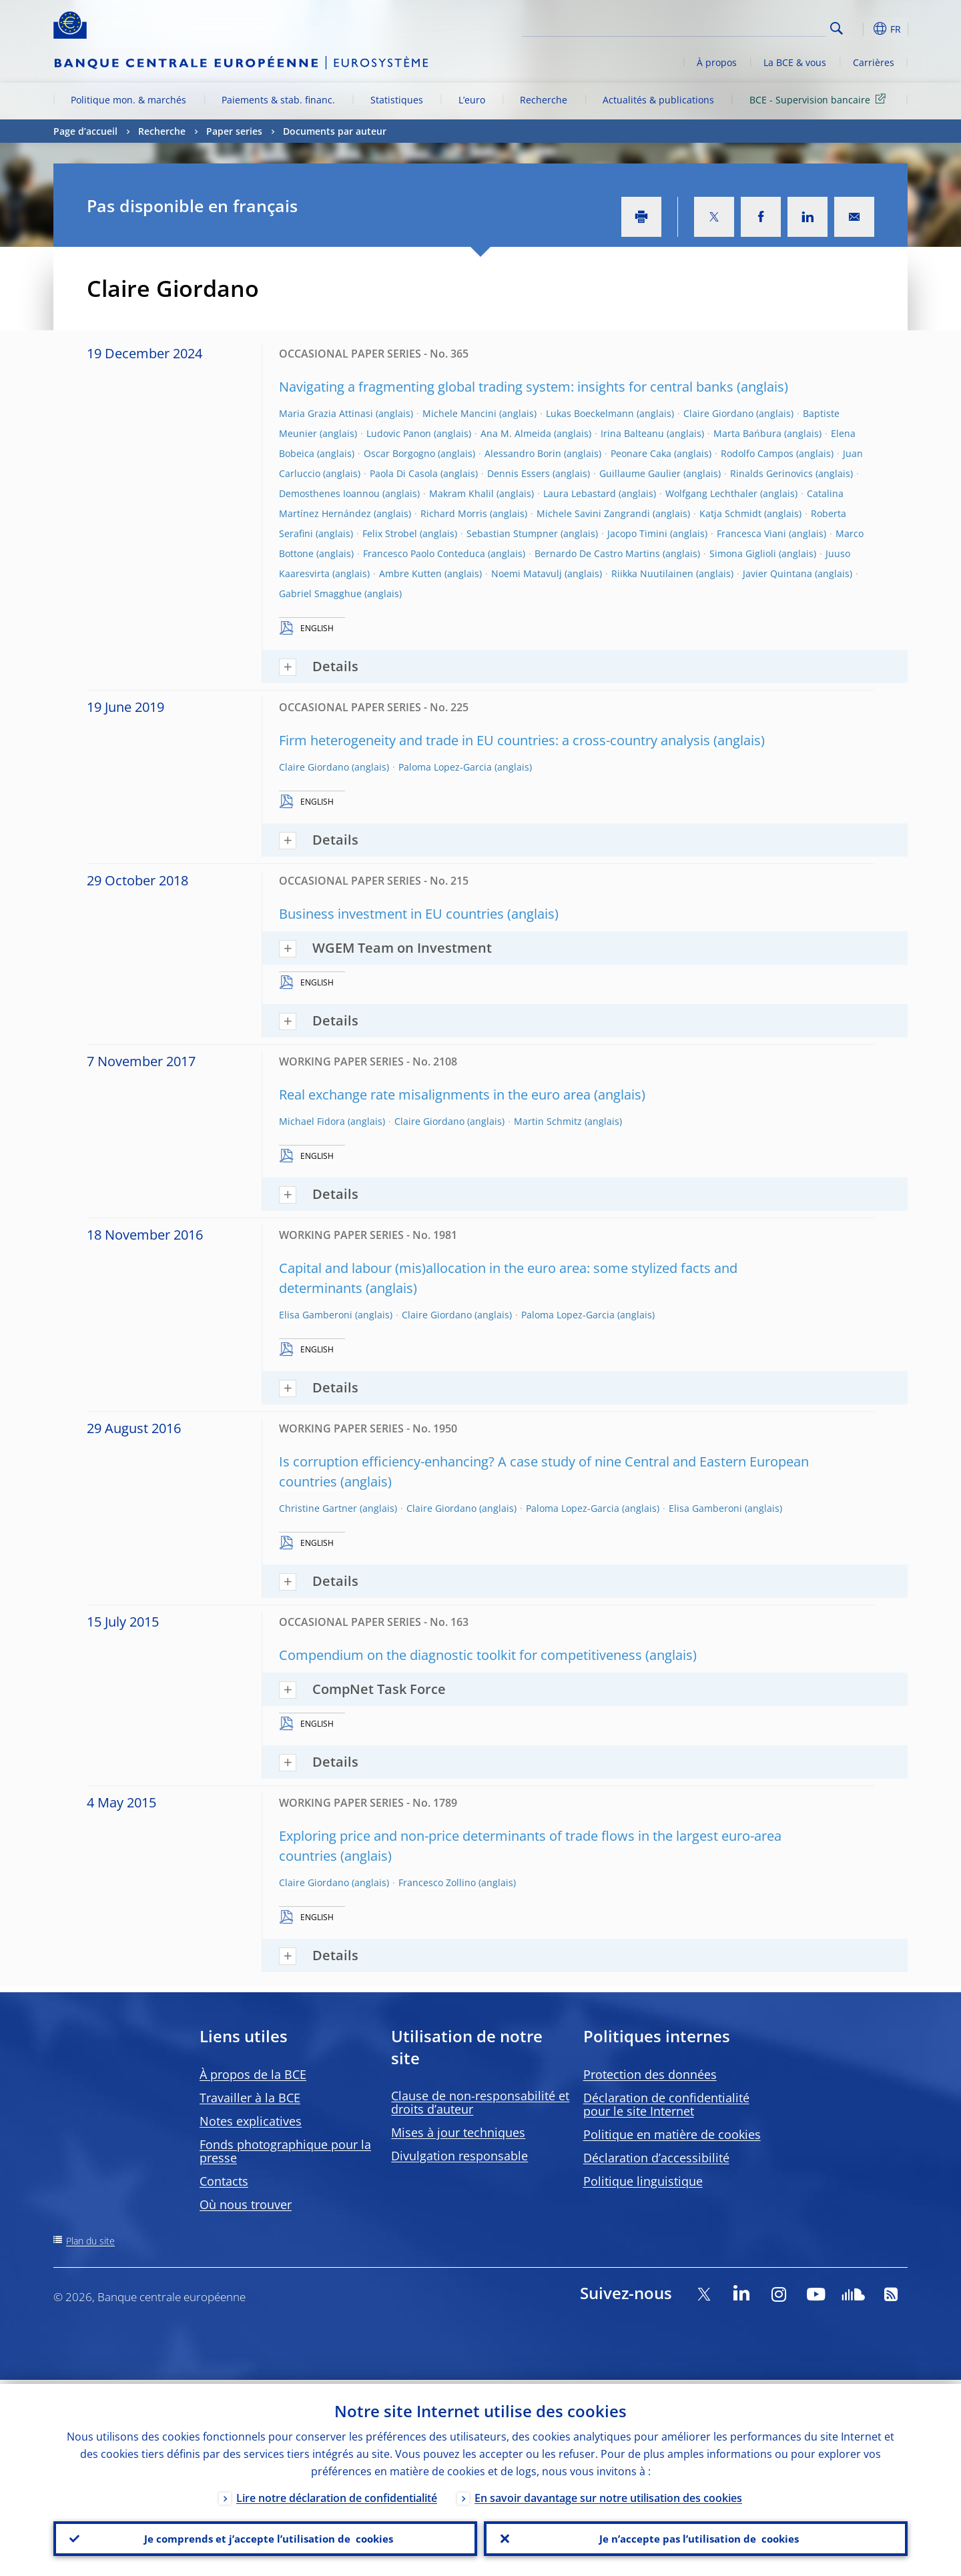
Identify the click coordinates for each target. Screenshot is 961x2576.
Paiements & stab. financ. (278, 99)
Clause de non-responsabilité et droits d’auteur (480, 2102)
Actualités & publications (658, 99)
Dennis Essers (518, 473)
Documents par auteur (334, 131)
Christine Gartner (318, 1508)
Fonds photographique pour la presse (285, 2151)
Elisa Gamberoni (315, 1314)
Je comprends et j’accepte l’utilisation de (265, 2536)
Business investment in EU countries (391, 914)
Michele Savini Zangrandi (593, 513)
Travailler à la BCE (250, 2098)
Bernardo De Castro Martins (597, 553)
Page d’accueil (85, 131)
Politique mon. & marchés (128, 99)
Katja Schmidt (730, 513)
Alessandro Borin (523, 453)
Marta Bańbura (747, 433)
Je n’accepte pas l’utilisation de (696, 2536)
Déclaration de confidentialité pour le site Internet (666, 2104)
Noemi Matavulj (526, 573)
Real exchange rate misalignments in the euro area (435, 1095)
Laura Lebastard (579, 493)
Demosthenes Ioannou (329, 493)
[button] (861, 28)
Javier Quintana (777, 573)
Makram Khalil (461, 493)
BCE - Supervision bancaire (819, 99)
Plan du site (90, 2240)
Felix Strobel (389, 533)
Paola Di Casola (404, 473)
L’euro (471, 99)
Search (837, 28)
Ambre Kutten (410, 573)
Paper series (234, 131)
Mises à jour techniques (458, 2132)
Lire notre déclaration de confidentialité (336, 2494)
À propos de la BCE (253, 2074)
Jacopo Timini (637, 533)
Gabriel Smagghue (320, 593)
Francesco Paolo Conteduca (424, 553)
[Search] (759, 27)
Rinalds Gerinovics (771, 473)
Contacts (224, 2181)
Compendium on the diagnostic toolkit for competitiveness (460, 1655)
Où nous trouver (246, 2204)
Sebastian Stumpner (512, 533)
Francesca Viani (751, 533)
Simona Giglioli (742, 553)
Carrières (873, 62)
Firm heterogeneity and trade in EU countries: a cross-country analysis (494, 740)
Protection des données (650, 2074)
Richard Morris (453, 513)
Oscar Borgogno (399, 453)
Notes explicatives (251, 2121)
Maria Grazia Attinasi (326, 413)
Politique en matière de (672, 2134)
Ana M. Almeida (515, 433)
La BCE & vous (794, 62)
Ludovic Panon (398, 433)
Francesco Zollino (437, 1882)
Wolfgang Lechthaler (711, 493)
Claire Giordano (718, 413)
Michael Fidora (312, 1121)
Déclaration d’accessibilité (656, 2158)
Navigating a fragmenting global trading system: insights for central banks (506, 387)
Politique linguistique (643, 2181)
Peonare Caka (641, 453)
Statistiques (396, 99)
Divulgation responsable (459, 2156)
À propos (717, 62)
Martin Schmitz (548, 1121)
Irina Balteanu (632, 433)
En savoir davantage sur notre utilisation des (608, 2494)
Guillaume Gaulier (640, 473)
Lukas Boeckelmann (590, 413)
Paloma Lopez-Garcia (445, 767)
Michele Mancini (459, 413)
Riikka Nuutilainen (652, 573)
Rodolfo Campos (757, 453)
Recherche (543, 99)
